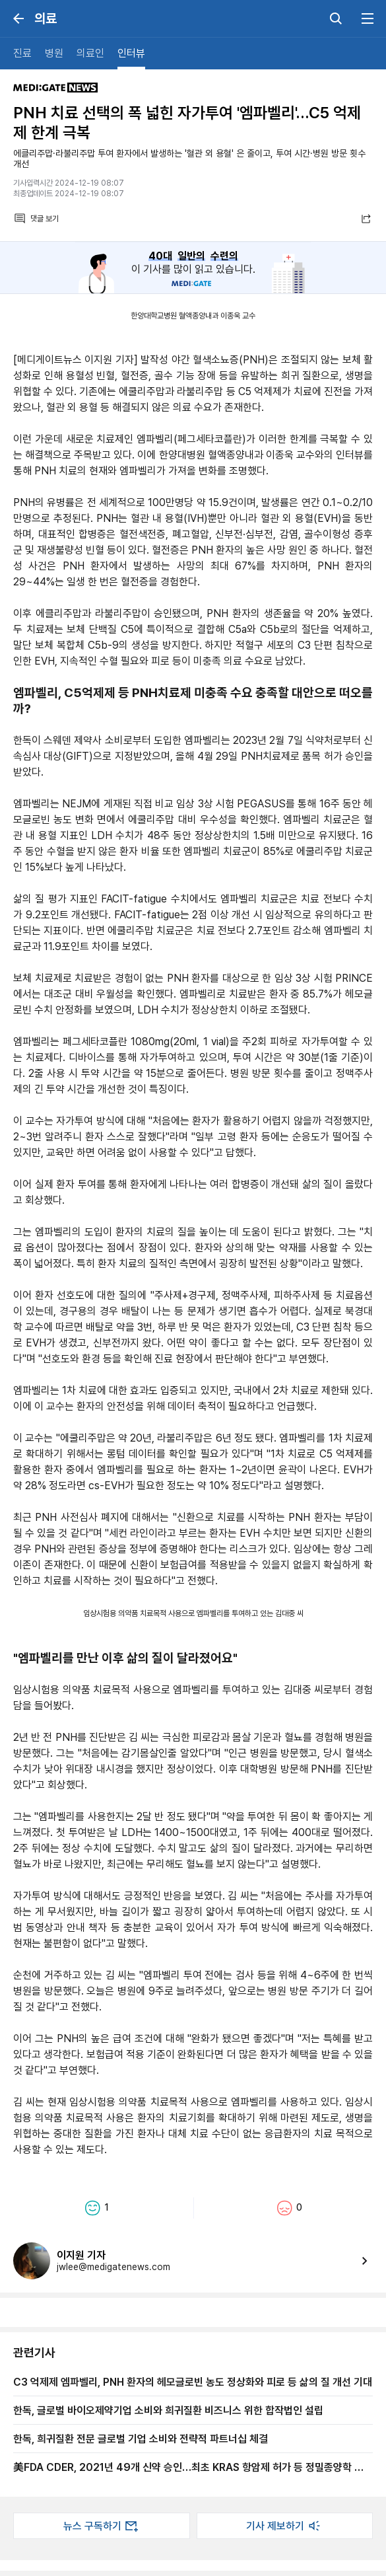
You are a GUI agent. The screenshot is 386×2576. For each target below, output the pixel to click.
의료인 (90, 53)
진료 (22, 53)
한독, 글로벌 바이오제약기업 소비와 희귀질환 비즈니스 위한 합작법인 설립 (168, 2410)
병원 (54, 53)
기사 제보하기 (284, 2526)
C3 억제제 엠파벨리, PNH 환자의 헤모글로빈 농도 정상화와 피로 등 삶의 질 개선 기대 (192, 2382)
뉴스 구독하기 (101, 2526)
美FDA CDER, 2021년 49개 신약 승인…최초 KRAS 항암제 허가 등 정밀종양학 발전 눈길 (193, 2467)
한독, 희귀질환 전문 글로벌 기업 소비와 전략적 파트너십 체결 (140, 2439)
